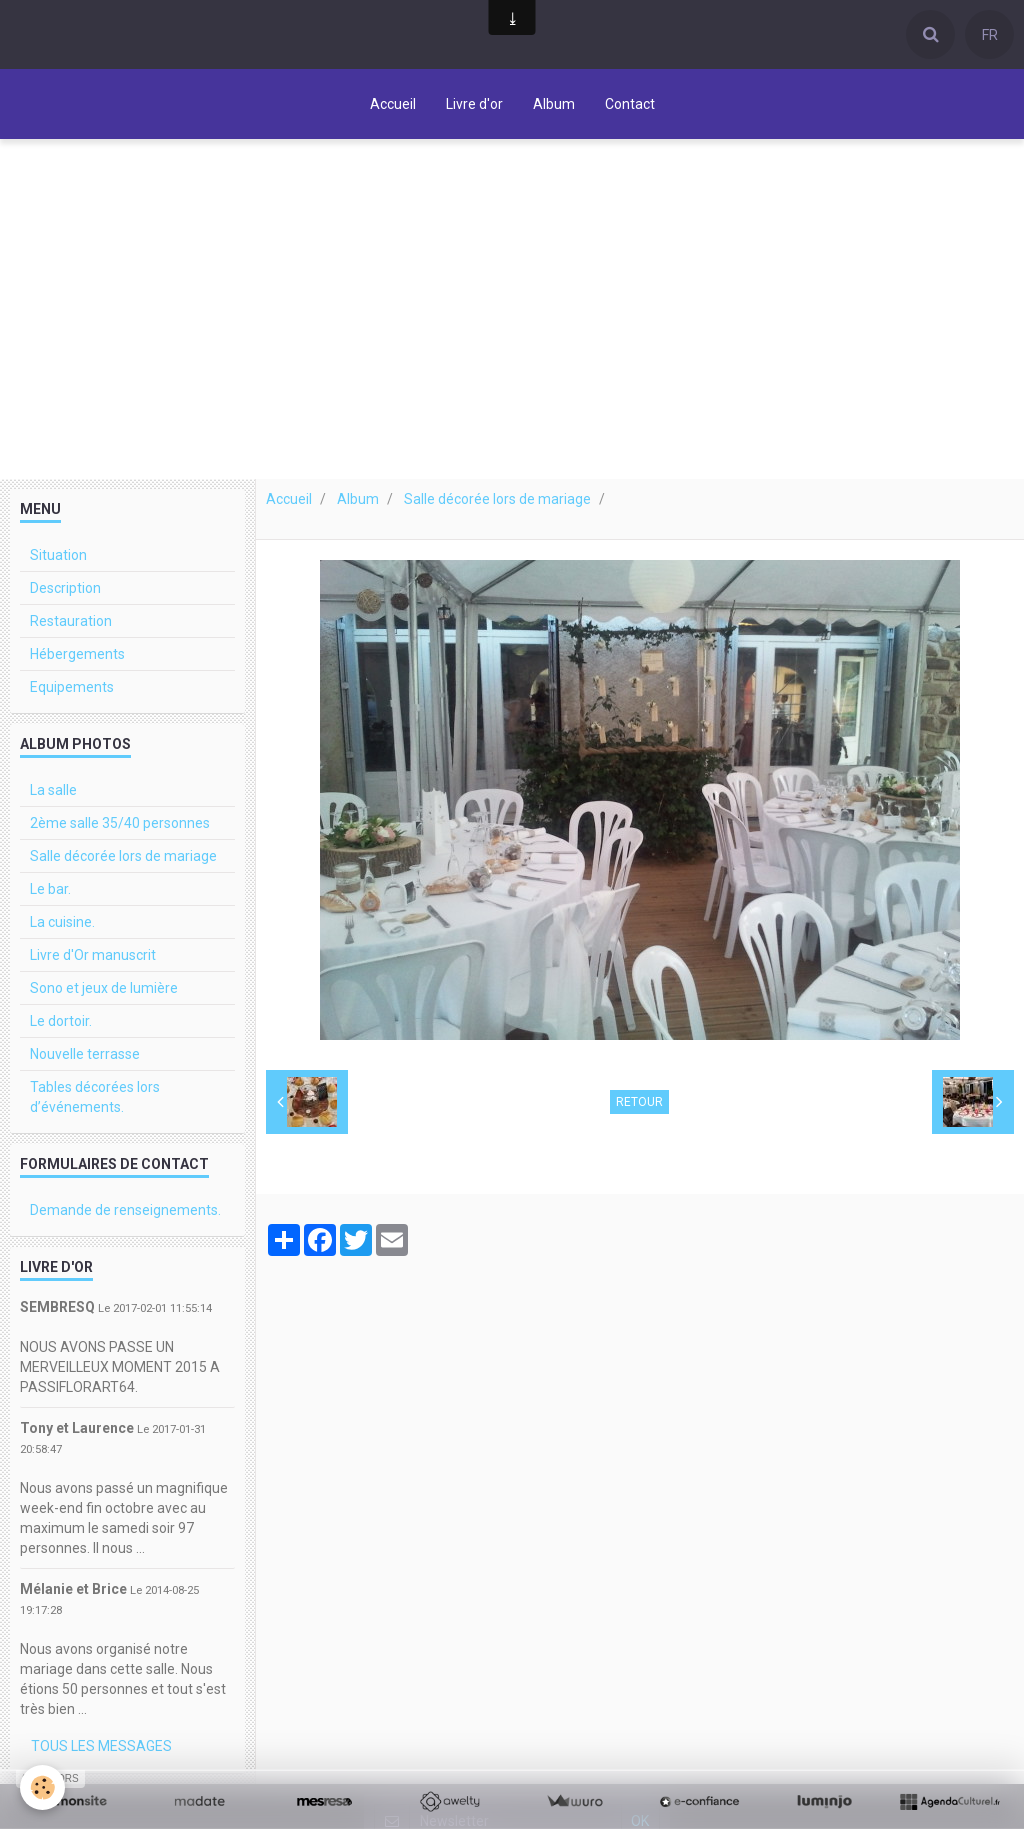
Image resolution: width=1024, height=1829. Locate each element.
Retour (639, 1102)
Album (554, 104)
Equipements (72, 687)
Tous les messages (101, 1746)
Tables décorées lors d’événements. (95, 1097)
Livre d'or (474, 104)
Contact (630, 104)
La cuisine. (62, 922)
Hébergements (77, 654)
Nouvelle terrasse (85, 1054)
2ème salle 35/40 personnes (120, 823)
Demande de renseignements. (125, 1210)
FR (990, 35)
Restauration (71, 621)
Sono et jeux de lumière (104, 988)
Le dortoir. (61, 1021)
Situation (58, 555)
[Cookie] (42, 1787)
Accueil (393, 104)
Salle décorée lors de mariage (497, 499)
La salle (53, 790)
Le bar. (50, 889)
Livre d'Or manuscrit (93, 955)
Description (65, 588)
